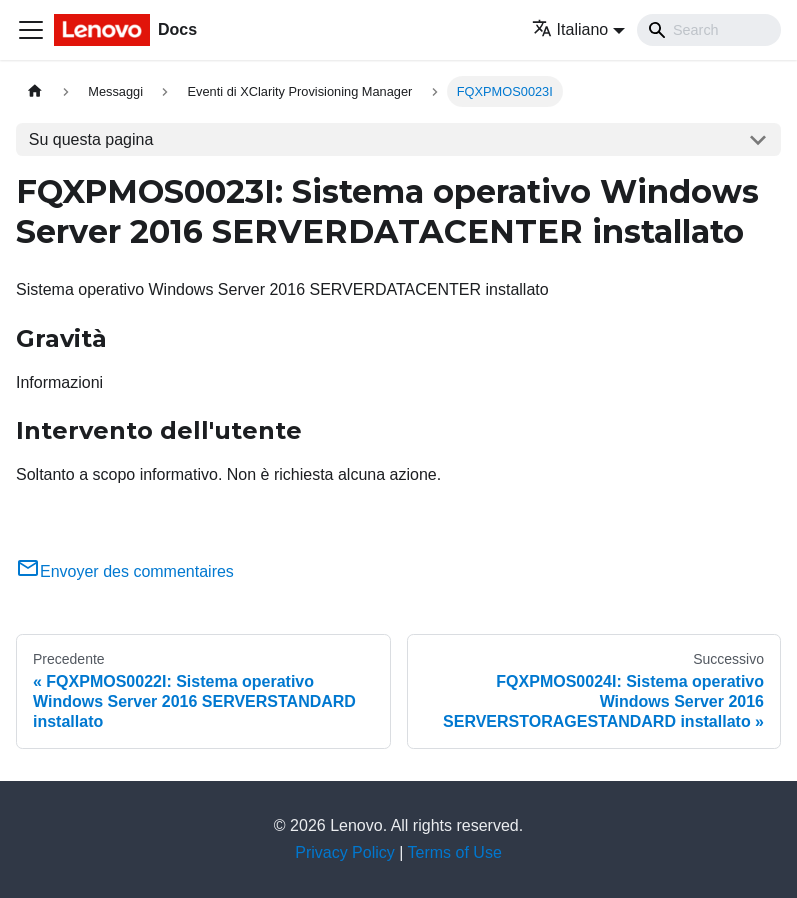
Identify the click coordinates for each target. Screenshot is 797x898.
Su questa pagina (91, 139)
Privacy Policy (345, 852)
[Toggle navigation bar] (31, 30)
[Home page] (35, 91)
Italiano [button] (570, 29)
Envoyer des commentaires (125, 571)
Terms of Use (455, 852)
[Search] (709, 30)
